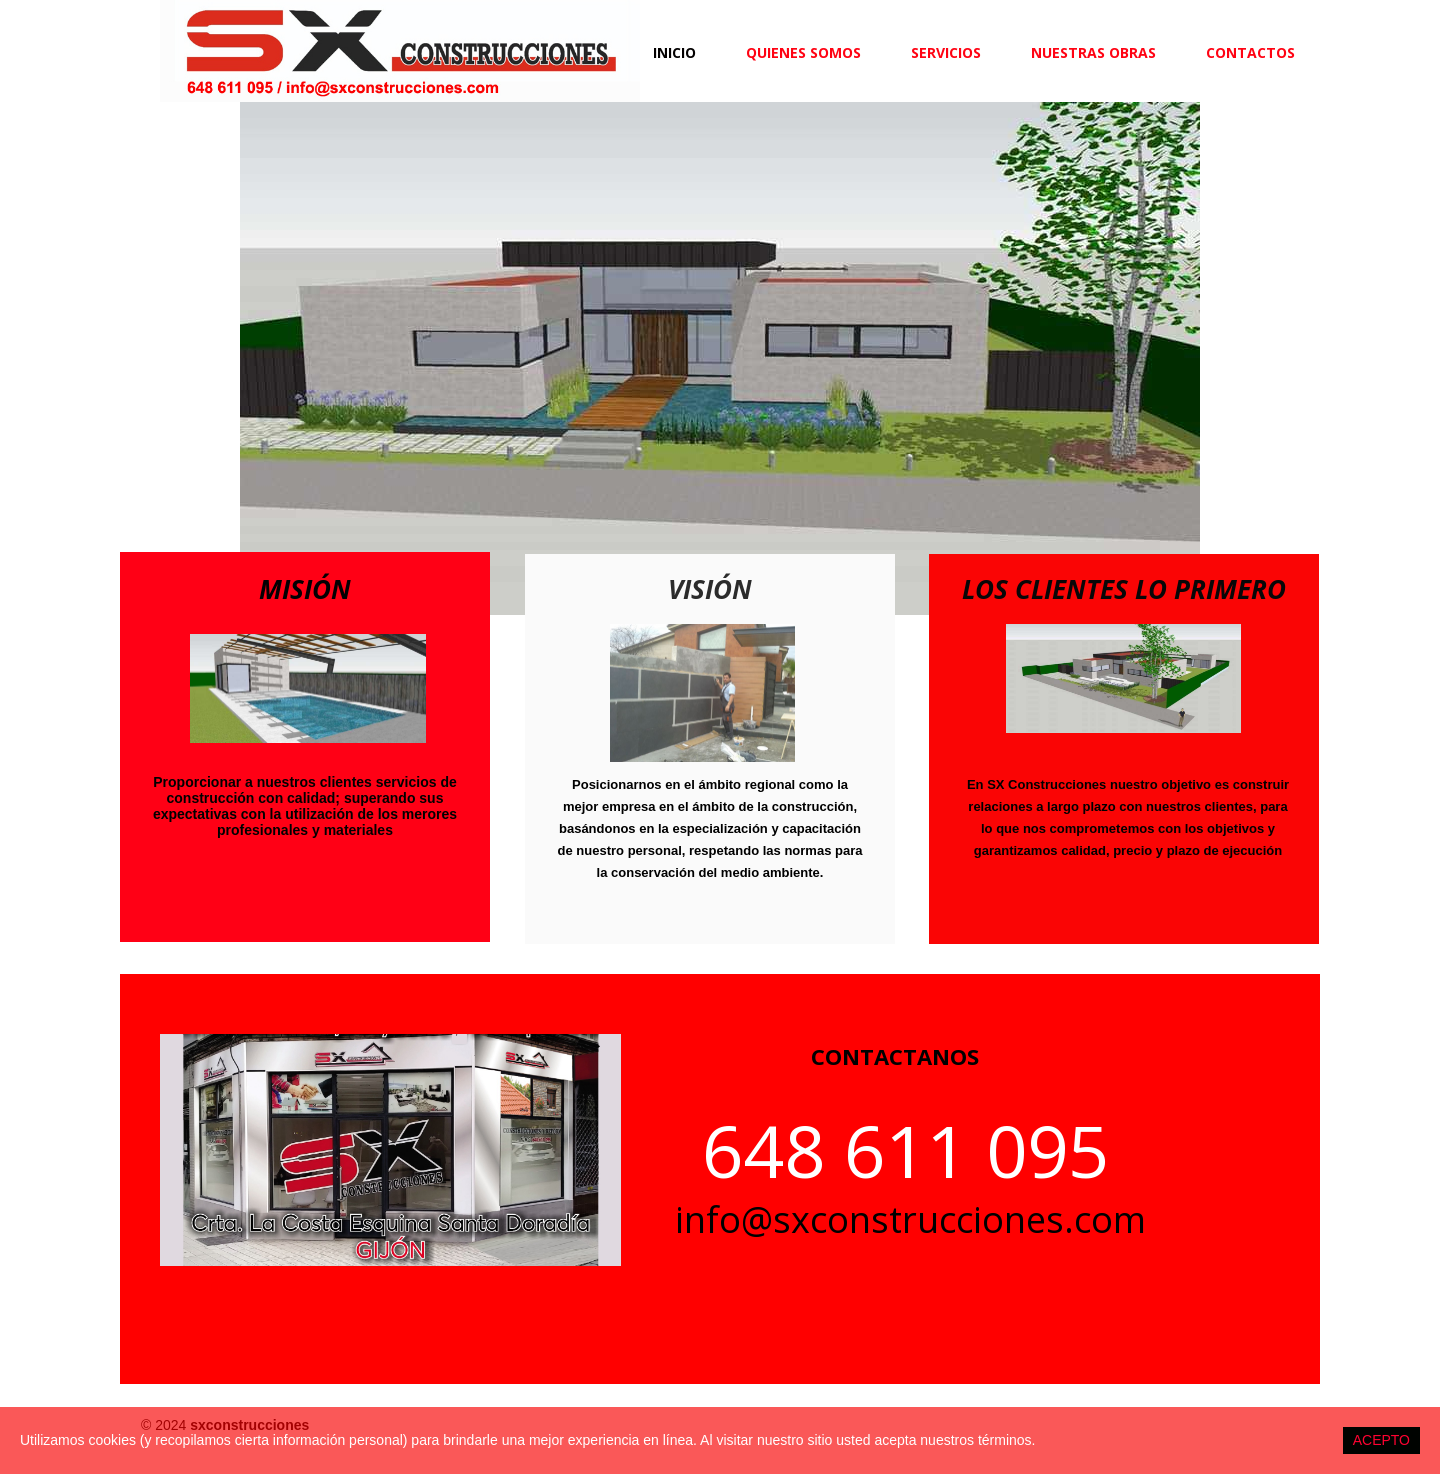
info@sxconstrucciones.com (910, 1219)
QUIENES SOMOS (803, 52)
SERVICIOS (946, 52)
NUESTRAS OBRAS (1093, 52)
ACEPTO (1381, 1440)
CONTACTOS (1250, 52)
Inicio (674, 52)
